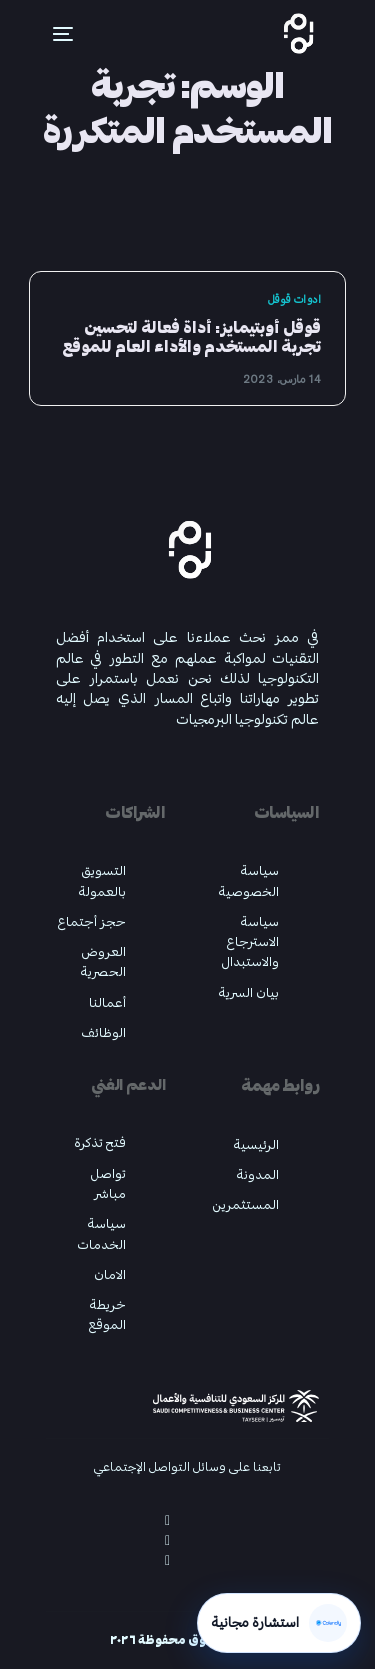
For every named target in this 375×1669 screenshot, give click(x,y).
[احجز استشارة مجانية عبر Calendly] (279, 1623)
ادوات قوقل (294, 299)
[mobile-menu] (51, 34)
